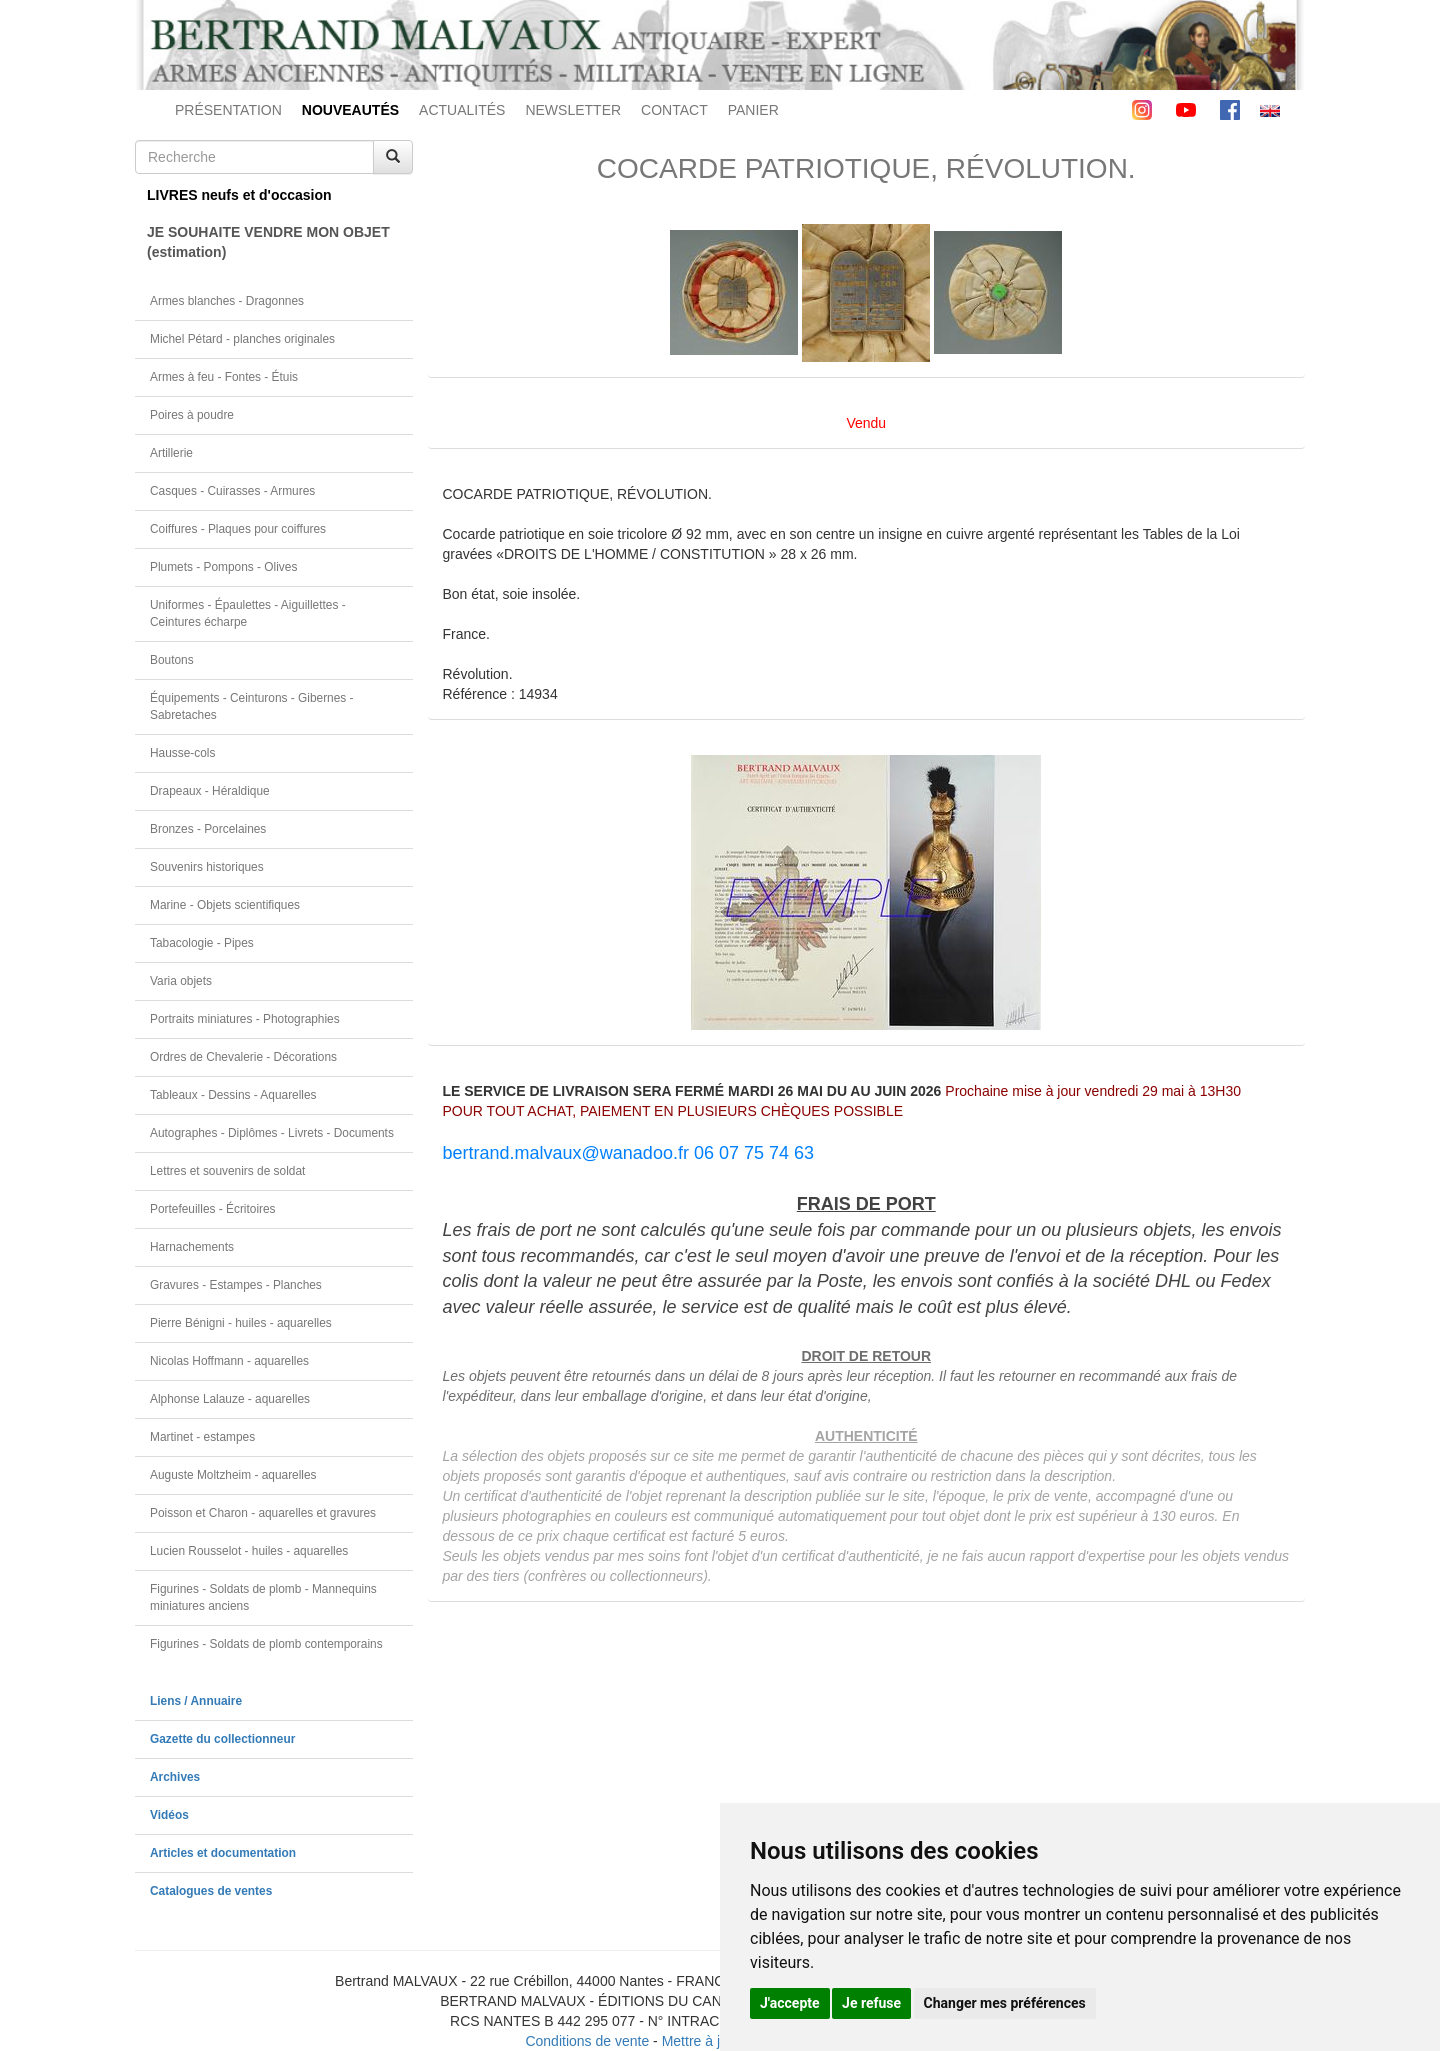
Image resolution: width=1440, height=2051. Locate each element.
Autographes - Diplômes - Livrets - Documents (272, 1133)
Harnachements (192, 1247)
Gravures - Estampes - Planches (236, 1285)
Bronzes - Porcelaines (208, 829)
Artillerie (171, 453)
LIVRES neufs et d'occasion (239, 195)
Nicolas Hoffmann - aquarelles (229, 1361)
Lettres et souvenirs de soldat (227, 1171)
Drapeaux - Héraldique (210, 791)
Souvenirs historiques (207, 867)
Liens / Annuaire (196, 1701)
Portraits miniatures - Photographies (245, 1019)
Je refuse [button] (871, 2003)
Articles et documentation (223, 1853)
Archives (175, 1777)
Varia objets (181, 981)
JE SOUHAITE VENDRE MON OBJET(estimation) (268, 242)
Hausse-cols (182, 753)
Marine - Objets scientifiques (225, 905)
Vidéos (169, 1815)
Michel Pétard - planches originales (242, 339)
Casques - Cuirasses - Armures (232, 491)
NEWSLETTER (573, 110)
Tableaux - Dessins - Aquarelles (233, 1095)
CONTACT (674, 110)
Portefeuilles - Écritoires (213, 1209)
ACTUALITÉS (462, 110)
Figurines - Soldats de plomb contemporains (266, 1644)
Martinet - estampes (202, 1437)
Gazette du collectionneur (222, 1739)
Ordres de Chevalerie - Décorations (243, 1057)
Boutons (172, 660)
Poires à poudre (192, 415)
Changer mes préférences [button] (1005, 2003)
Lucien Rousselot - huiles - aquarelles (249, 1551)
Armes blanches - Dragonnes (227, 301)
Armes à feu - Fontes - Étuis (224, 377)
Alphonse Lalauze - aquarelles (230, 1399)
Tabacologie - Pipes (202, 943)
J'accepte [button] (790, 2003)
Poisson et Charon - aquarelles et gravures (263, 1513)
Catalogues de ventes (211, 1891)
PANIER (753, 110)
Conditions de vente (587, 2041)
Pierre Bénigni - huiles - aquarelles (241, 1323)
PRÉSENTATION (228, 110)
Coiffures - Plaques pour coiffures (238, 529)
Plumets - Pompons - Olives (223, 567)
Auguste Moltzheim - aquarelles (233, 1475)
